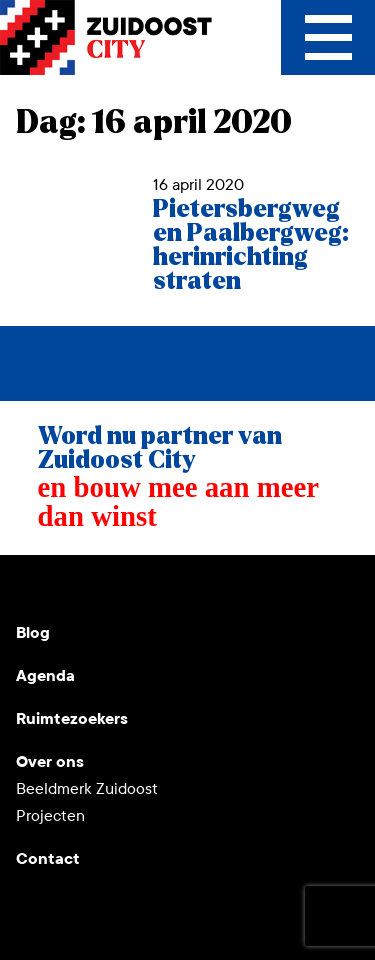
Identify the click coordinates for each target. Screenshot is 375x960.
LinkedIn (128, 587)
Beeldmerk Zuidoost (87, 788)
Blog (33, 632)
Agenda (45, 675)
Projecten (50, 815)
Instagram (80, 587)
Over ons (50, 761)
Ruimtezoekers (72, 718)
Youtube (32, 587)
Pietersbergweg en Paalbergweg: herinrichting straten (251, 245)
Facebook (176, 587)
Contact (48, 858)
